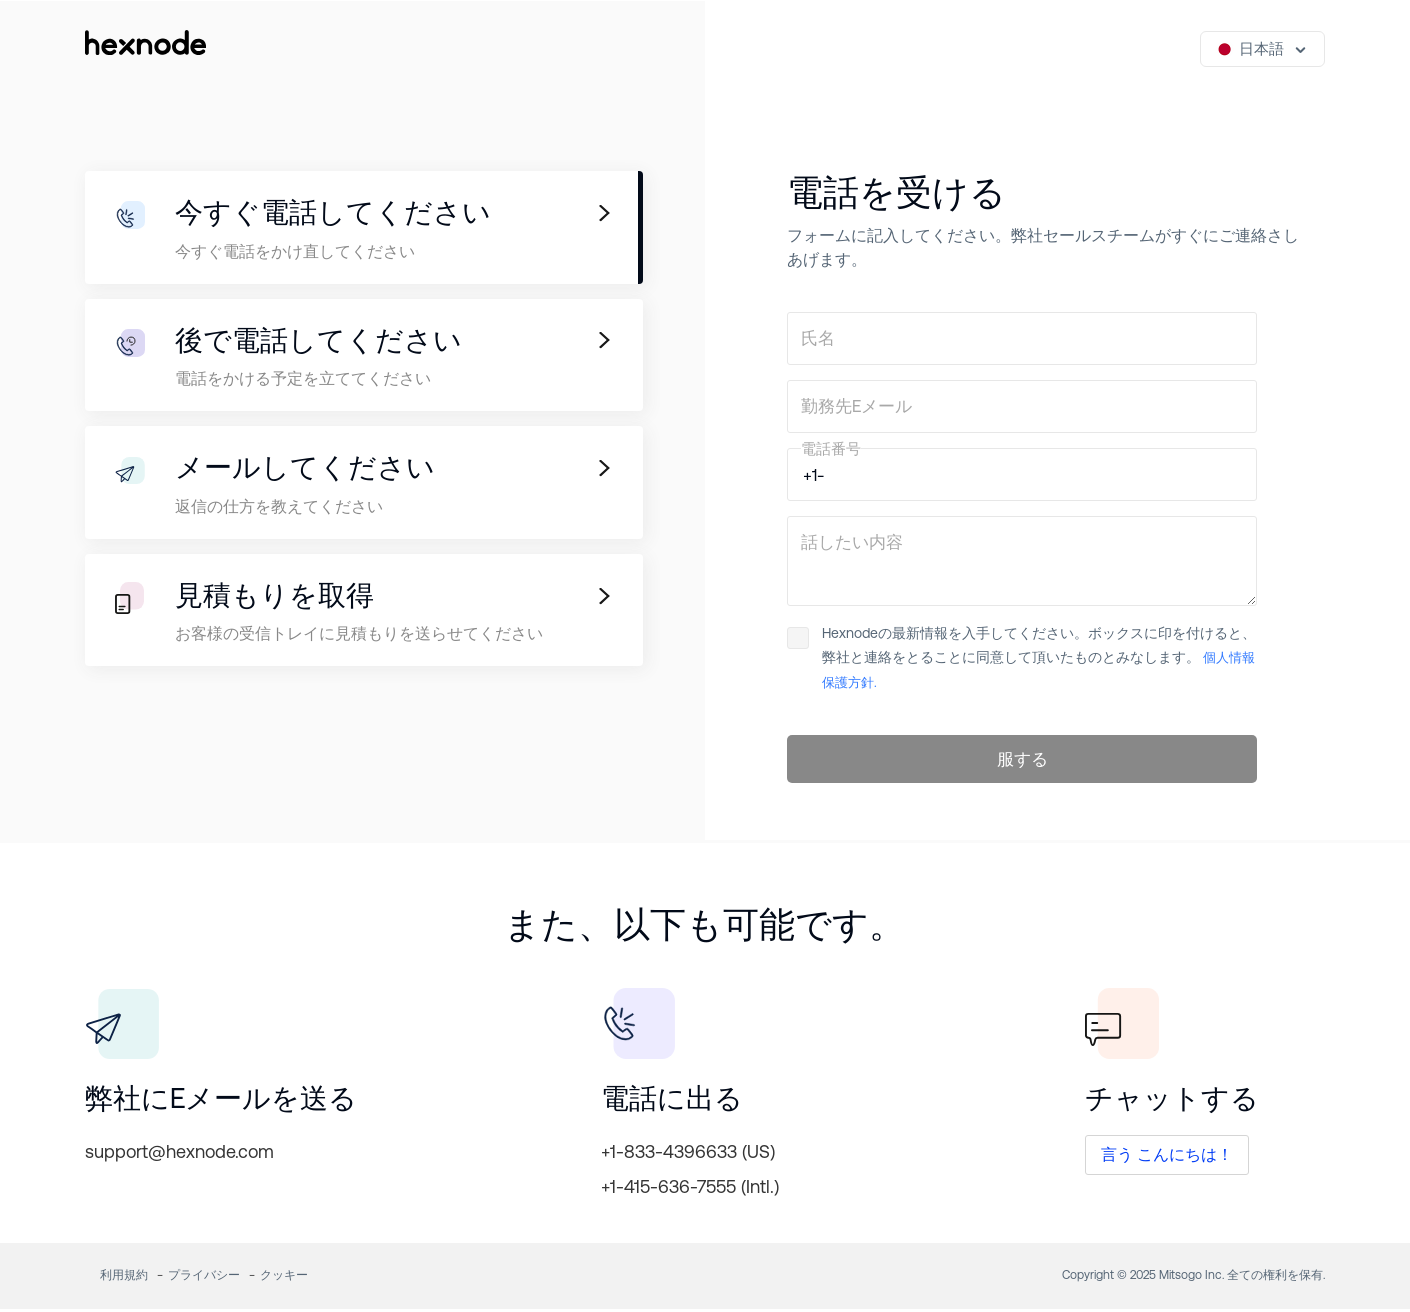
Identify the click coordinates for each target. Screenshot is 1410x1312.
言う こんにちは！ (1167, 1157)
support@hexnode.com (179, 1154)
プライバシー (204, 1278)
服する (1022, 761)
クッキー (284, 1278)
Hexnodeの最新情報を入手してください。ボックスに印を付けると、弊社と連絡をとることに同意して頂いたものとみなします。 (1021, 657)
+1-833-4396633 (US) (688, 1154)
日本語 (1250, 49)
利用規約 (124, 1278)
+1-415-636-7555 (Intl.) (690, 1189)
